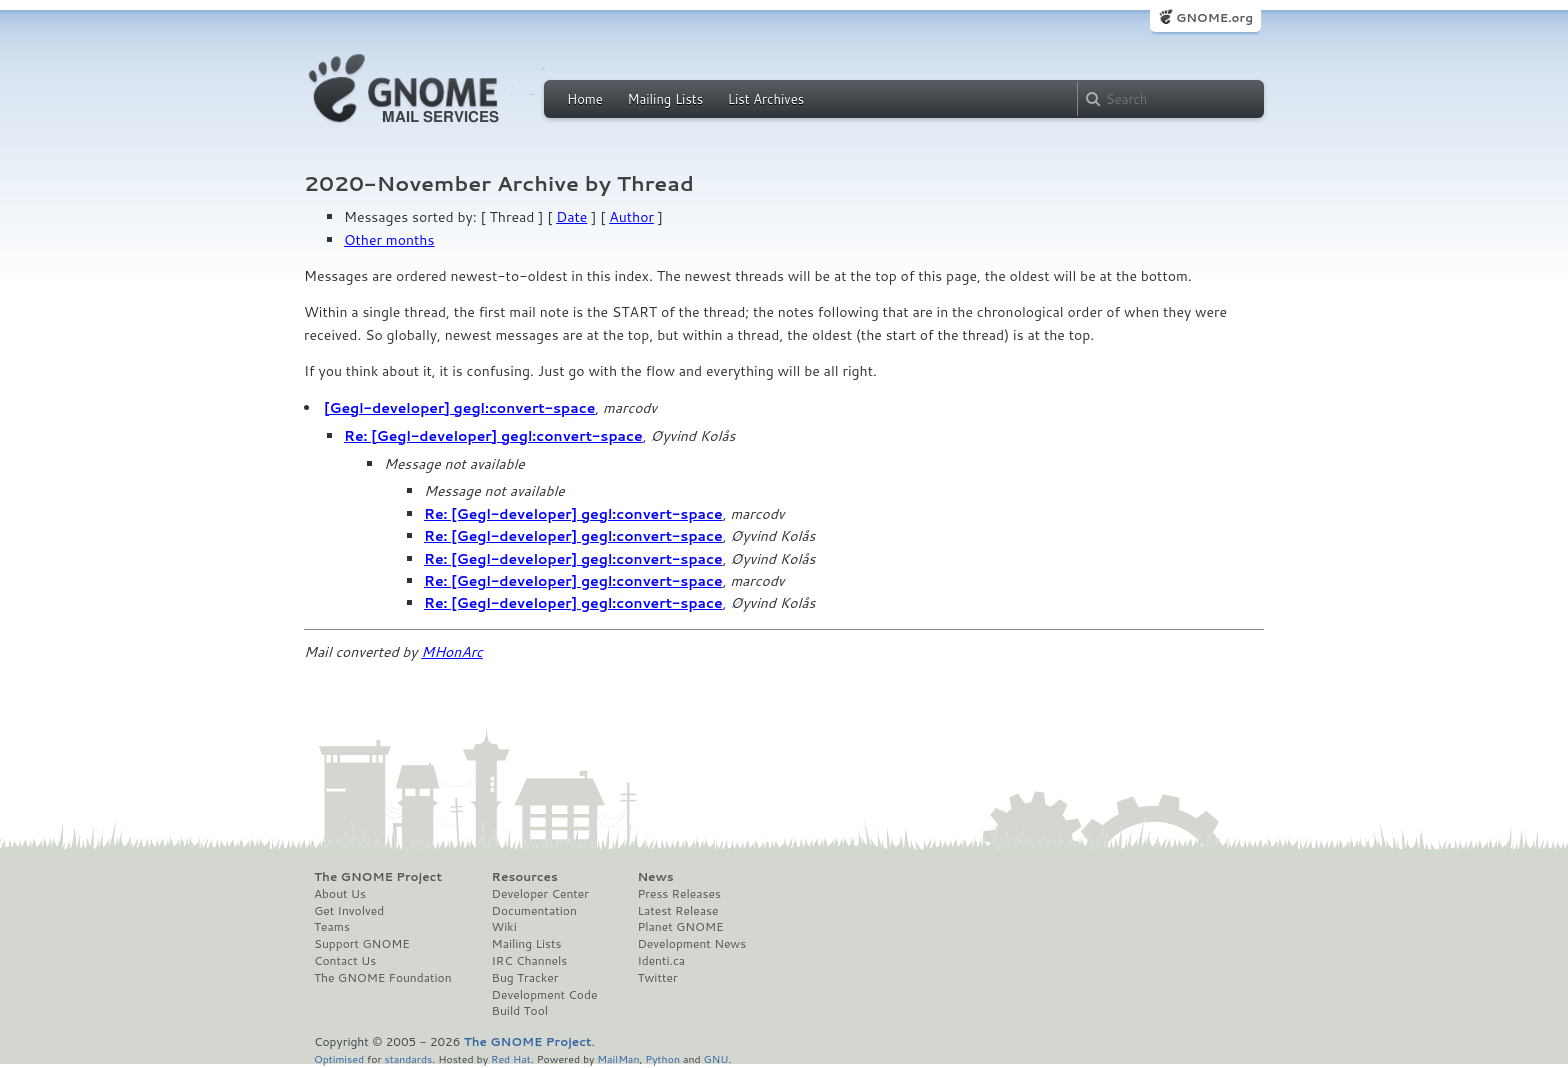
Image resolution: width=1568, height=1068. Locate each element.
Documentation (534, 911)
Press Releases (678, 894)
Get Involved (349, 911)
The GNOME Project (378, 877)
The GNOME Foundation (383, 978)
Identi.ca (661, 961)
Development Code (545, 995)
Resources (525, 877)
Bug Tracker (525, 978)
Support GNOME (362, 944)
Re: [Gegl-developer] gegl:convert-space (493, 436)
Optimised (339, 1058)
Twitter (657, 978)
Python (662, 1058)
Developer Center (540, 894)
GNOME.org (1214, 17)
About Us (340, 894)
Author (631, 217)
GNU (716, 1058)
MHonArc (452, 652)
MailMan (618, 1058)
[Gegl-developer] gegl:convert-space (459, 408)
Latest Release (677, 911)
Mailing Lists (665, 99)
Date (571, 217)
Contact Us (345, 961)
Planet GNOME (680, 927)
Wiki (504, 927)
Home (585, 99)
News (655, 877)
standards (408, 1058)
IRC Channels (530, 961)
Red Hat (511, 1058)
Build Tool (520, 1011)
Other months (389, 240)
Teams (332, 927)
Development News (691, 944)
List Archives (766, 99)
